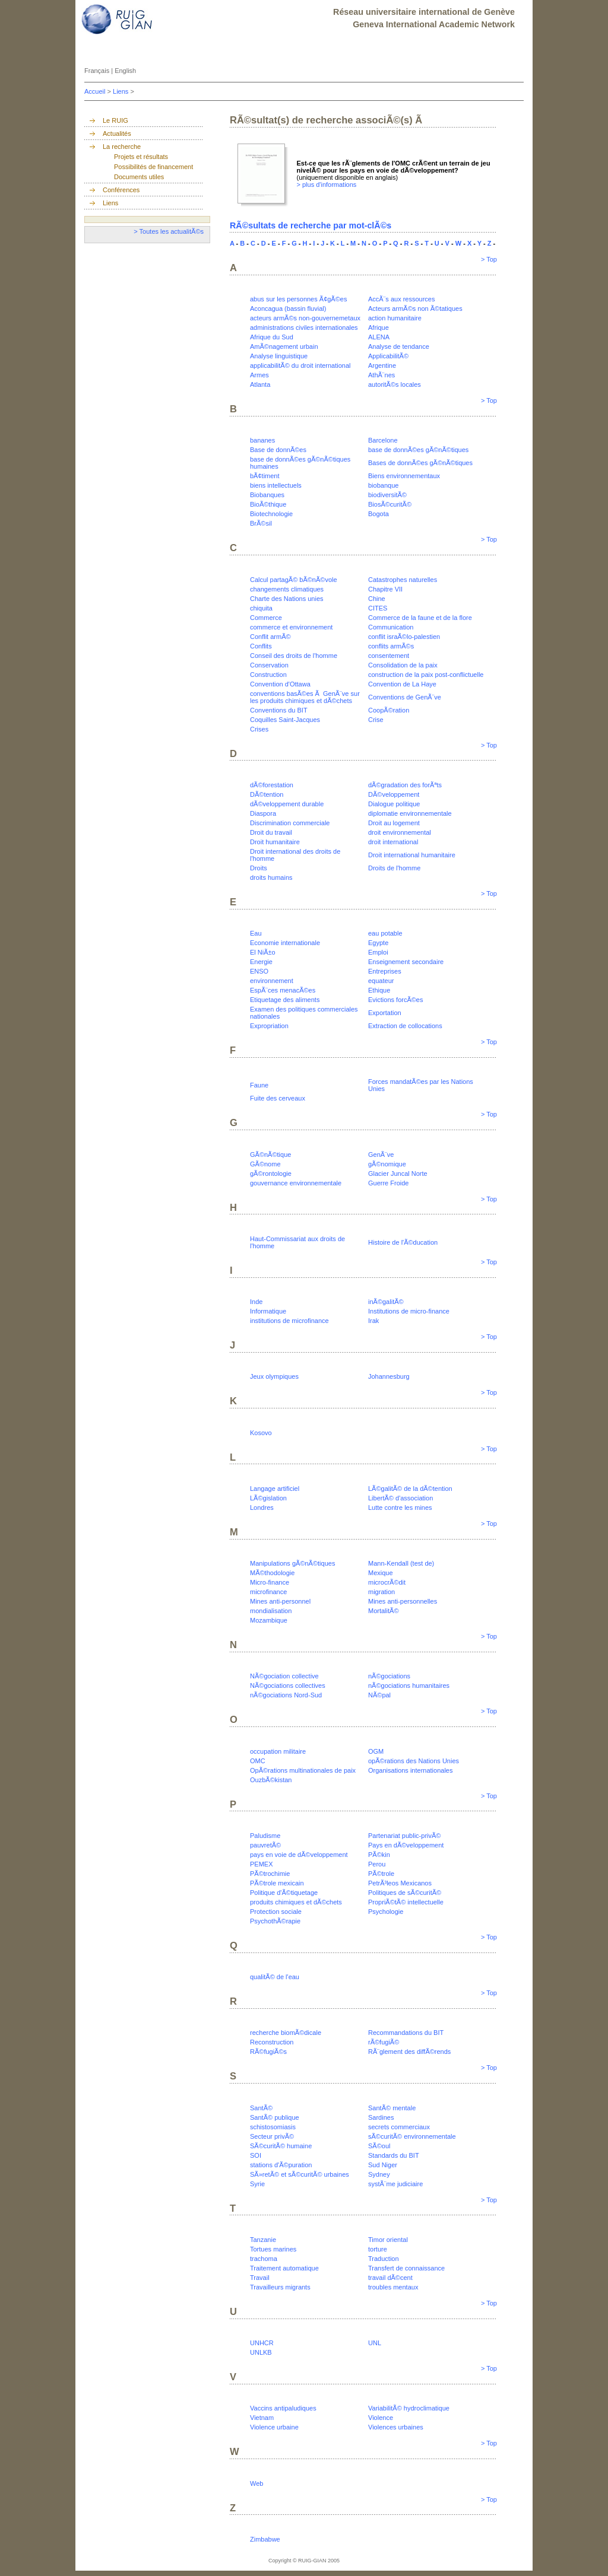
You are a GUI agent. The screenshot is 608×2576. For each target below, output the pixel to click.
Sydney (379, 2174)
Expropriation (269, 1025)
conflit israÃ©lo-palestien (404, 636)
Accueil (95, 91)
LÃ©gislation (268, 1498)
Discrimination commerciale (290, 822)
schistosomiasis (273, 2126)
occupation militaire (278, 1751)
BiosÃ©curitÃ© (389, 504)
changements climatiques (287, 589)
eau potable (385, 933)
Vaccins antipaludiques (283, 2408)
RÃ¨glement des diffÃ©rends (409, 2051)
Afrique (378, 327)
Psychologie (385, 1911)
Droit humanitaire (275, 841)
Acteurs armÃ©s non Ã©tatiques (415, 308)
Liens (121, 91)
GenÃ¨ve (381, 1154)
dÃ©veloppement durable (287, 803)
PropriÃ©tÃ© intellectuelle (406, 1902)
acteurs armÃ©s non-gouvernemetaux (305, 318)
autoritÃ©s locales (394, 384)
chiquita (261, 608)
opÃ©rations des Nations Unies (413, 1760)
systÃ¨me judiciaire (395, 2183)
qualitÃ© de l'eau (274, 1976)
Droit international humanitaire (411, 854)
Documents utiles (139, 176)
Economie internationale (285, 942)
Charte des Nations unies (287, 598)
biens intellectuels (276, 485)
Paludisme (265, 1835)
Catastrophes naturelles (402, 579)
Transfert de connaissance (406, 2268)
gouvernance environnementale (295, 1183)
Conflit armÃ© (270, 636)
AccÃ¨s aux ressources (401, 299)
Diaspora (263, 813)
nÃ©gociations (389, 1676)
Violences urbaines (395, 2427)
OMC (257, 1760)
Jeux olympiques (274, 1376)
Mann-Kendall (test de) (401, 1563)
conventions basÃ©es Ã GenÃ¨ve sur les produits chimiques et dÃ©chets (305, 697)
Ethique (379, 990)
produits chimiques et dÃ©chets (296, 1902)
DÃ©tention (266, 794)
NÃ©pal (379, 1695)
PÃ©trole (381, 1873)
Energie (261, 961)
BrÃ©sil (261, 523)
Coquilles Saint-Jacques (285, 719)
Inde (256, 1301)
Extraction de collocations (405, 1025)
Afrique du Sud (271, 337)
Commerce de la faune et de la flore (420, 617)
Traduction (383, 2258)
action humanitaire (395, 318)
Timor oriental (388, 2239)
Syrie (257, 2183)
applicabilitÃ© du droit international (300, 365)
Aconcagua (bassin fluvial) (288, 308)
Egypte (378, 942)
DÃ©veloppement (393, 794)
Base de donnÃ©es (278, 449)
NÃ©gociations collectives (287, 1685)
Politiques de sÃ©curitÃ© (404, 1892)
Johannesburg (389, 1376)
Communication (390, 627)
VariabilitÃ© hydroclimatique (408, 2408)
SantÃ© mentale (392, 2107)
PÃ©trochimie (270, 1873)
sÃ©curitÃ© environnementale (412, 2136)
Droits (258, 868)
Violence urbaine (274, 2427)
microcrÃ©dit (387, 1582)
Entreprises (384, 971)
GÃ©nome (265, 1164)
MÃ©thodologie (272, 1572)
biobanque (383, 485)
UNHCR (262, 2342)
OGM (376, 1751)
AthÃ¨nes (381, 375)
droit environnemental (399, 832)
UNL (374, 2342)
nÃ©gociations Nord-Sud (286, 1695)
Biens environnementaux (404, 475)
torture (377, 2249)
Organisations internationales (410, 1770)
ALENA (379, 337)
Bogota (378, 513)
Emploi (378, 952)
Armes (259, 375)
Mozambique (268, 1620)
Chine (376, 598)
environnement (271, 980)
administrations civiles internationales (304, 327)
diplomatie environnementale (410, 813)
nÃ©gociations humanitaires (408, 1685)
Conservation (269, 665)
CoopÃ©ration (388, 710)
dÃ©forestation (271, 784)
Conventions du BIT (279, 710)
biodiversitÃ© (387, 494)
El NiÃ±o (263, 952)
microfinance (268, 1591)
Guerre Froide (388, 1183)
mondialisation (271, 1610)
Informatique (268, 1311)
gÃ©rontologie (271, 1173)
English (125, 70)
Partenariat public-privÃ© (404, 1835)
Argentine (382, 365)
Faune (259, 1085)
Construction (268, 674)
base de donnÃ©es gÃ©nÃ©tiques (418, 449)
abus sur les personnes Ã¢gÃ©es (298, 299)
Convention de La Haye (402, 684)
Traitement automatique (284, 2268)
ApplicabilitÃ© (388, 356)
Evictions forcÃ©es (395, 999)
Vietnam (262, 2417)
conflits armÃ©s (391, 646)
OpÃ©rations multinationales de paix (303, 1770)
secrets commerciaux (399, 2126)
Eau (256, 933)
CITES (377, 608)
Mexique (380, 1572)
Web (256, 2483)
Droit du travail (271, 832)
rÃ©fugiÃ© (383, 2042)
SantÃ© (261, 2107)
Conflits (261, 646)
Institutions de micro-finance (408, 1311)
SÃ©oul (379, 2145)
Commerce (266, 617)
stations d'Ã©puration (281, 2164)
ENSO (259, 971)
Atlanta (260, 384)
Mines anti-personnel (280, 1601)
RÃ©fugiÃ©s (268, 2051)
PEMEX (261, 1864)
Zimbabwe (265, 2539)
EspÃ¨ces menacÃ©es (282, 990)
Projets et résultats (141, 156)
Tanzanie (263, 2239)
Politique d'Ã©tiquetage (284, 1892)
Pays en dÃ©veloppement (406, 1845)
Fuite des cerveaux (277, 1098)
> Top (489, 259)
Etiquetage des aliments (284, 999)
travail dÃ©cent (390, 2277)
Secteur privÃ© (272, 2136)
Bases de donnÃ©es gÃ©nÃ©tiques (420, 462)
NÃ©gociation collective (284, 1676)
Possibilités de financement (153, 166)
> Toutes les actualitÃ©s (169, 231)
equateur (381, 980)
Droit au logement (394, 822)
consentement (388, 655)
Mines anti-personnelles (402, 1601)
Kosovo (261, 1432)
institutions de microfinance (289, 1320)
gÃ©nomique (387, 1164)
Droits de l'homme (394, 868)
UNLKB (261, 2352)
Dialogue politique (394, 803)
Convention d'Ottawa (280, 684)
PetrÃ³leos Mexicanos (400, 1883)
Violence (380, 2417)
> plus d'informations (327, 184)
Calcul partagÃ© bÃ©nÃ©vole (293, 579)
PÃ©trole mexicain (277, 1883)
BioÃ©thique (268, 504)
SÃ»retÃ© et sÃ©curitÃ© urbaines (299, 2174)
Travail (260, 2277)
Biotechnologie (271, 513)
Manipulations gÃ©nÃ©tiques (292, 1563)
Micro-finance (269, 1582)
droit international (393, 841)
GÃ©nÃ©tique (270, 1154)
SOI (255, 2155)
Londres (262, 1507)
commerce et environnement (291, 627)
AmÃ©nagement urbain (284, 346)
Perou (376, 1864)
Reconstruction (271, 2042)
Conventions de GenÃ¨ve (404, 697)
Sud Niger (382, 2164)
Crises (259, 729)
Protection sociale (276, 1911)
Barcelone (383, 440)
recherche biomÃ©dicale (285, 2032)
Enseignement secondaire (406, 961)
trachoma (263, 2258)
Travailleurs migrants (280, 2287)
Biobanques (267, 494)
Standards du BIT (393, 2155)
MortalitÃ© (383, 1610)
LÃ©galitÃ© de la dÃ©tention (410, 1488)
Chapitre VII (385, 589)
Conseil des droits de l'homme (293, 655)
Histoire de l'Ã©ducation (403, 1242)
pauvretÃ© (265, 1845)
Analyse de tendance (398, 346)
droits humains (271, 877)
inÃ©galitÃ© (386, 1301)
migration (381, 1591)
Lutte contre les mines (400, 1507)
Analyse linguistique (279, 356)
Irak (373, 1320)
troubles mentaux (393, 2287)
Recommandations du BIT (406, 2032)
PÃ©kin (379, 1854)
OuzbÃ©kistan (271, 1779)
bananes (262, 440)
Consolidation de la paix (403, 665)
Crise (376, 719)
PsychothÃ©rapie (275, 1921)
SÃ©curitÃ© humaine (281, 2145)
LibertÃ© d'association (400, 1498)
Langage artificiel (274, 1488)
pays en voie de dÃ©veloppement (299, 1854)
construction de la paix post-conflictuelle (425, 674)
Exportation (384, 1012)
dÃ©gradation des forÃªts (405, 784)
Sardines (381, 2117)
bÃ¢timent (265, 475)
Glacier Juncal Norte (398, 1173)
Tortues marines (273, 2249)
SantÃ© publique (274, 2117)
